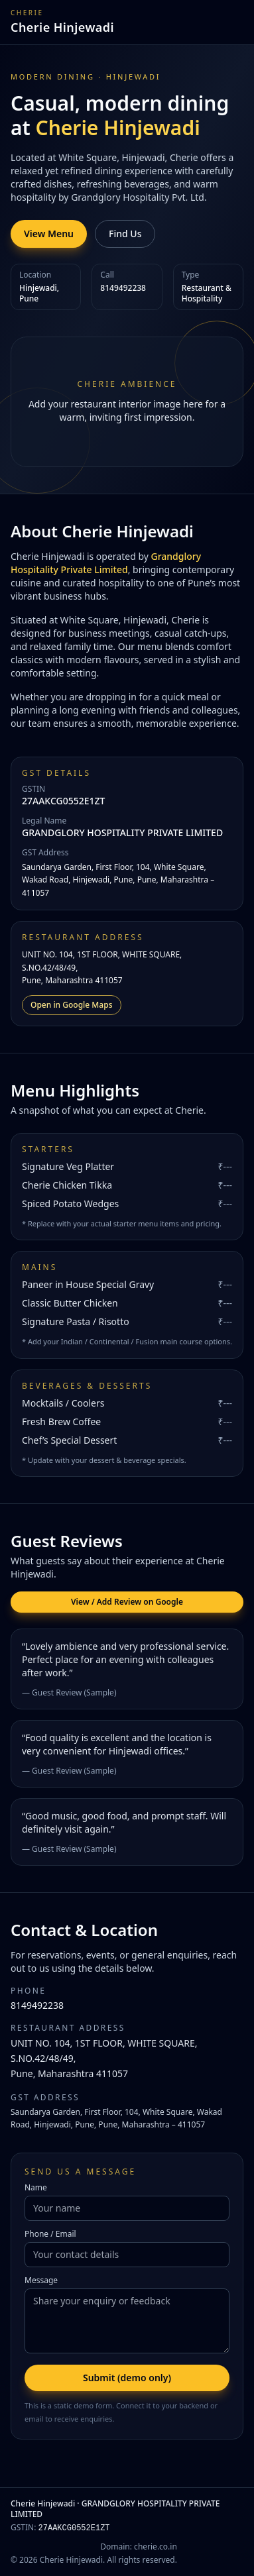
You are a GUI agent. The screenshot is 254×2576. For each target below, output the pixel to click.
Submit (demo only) (127, 2377)
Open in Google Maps (72, 1004)
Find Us (125, 233)
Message (41, 2280)
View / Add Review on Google (127, 1601)
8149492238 (37, 2005)
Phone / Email (50, 2234)
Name (36, 2187)
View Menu (49, 233)
